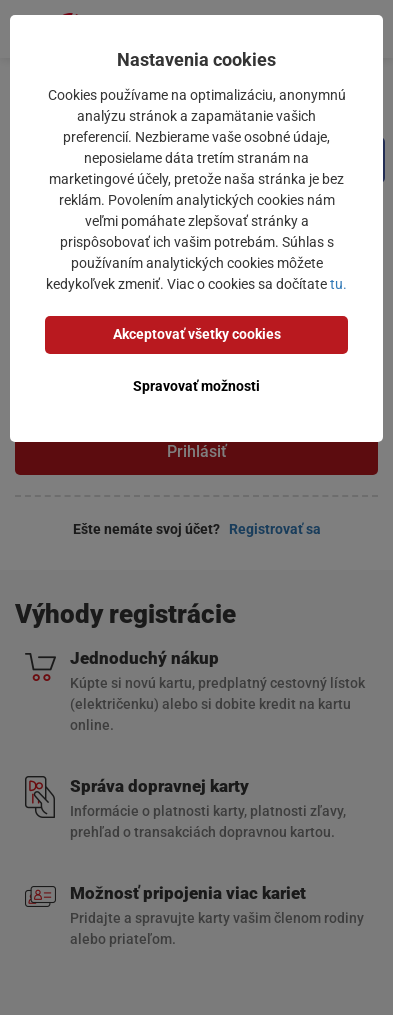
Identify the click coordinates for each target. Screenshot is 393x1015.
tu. (338, 284)
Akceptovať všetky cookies (197, 334)
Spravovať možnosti (196, 386)
